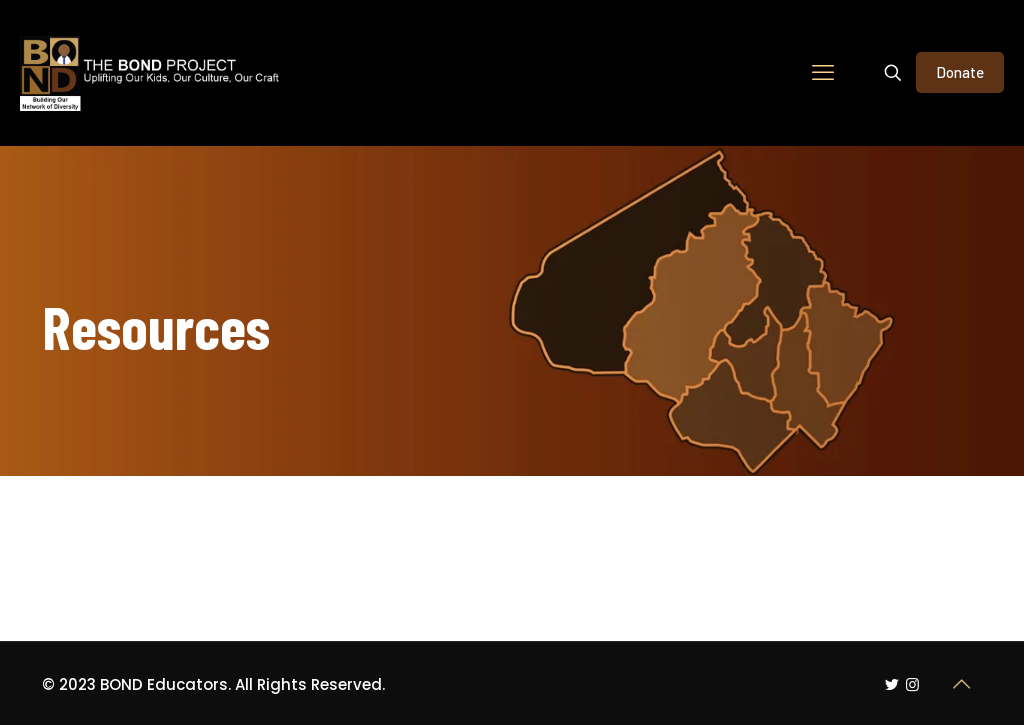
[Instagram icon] (912, 684)
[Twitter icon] (891, 684)
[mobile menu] (823, 73)
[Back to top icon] (961, 684)
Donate (960, 72)
